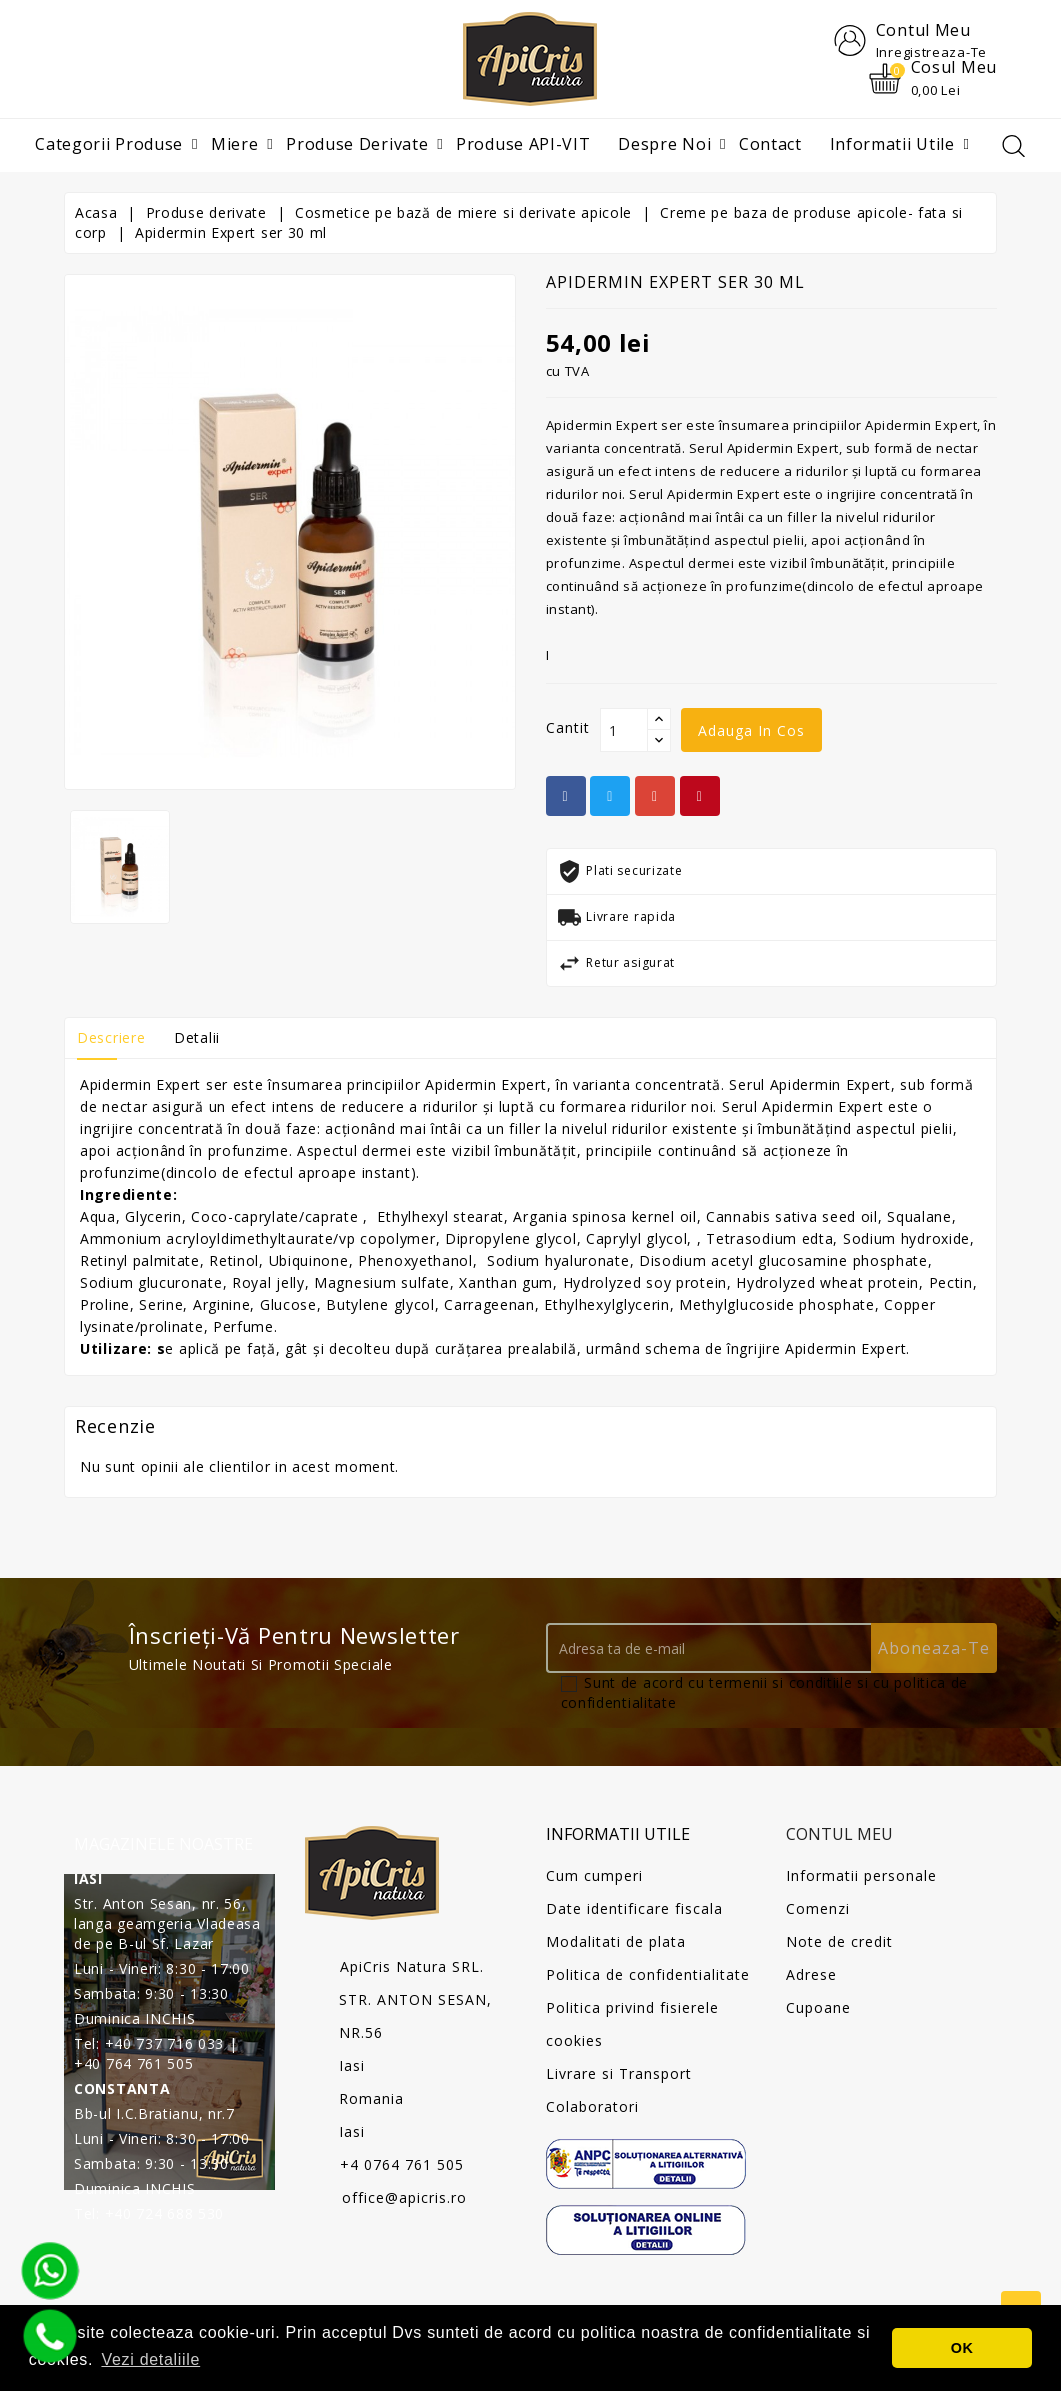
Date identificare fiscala (634, 1908)
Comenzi (818, 1908)
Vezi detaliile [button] (150, 2359)
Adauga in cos (751, 731)
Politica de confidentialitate (648, 1974)
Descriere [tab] (111, 1038)
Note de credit (839, 1941)
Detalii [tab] (197, 1038)
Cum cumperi (594, 1875)
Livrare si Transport (619, 2073)
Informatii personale (861, 1875)
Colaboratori (592, 2106)
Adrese (811, 1974)
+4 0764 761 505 (402, 2165)
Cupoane (818, 2007)
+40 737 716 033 (165, 2043)
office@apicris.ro (404, 2198)
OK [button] (962, 2348)
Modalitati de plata (616, 1941)
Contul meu (839, 1835)
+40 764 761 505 (134, 2063)
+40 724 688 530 (165, 2213)
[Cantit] (624, 731)
